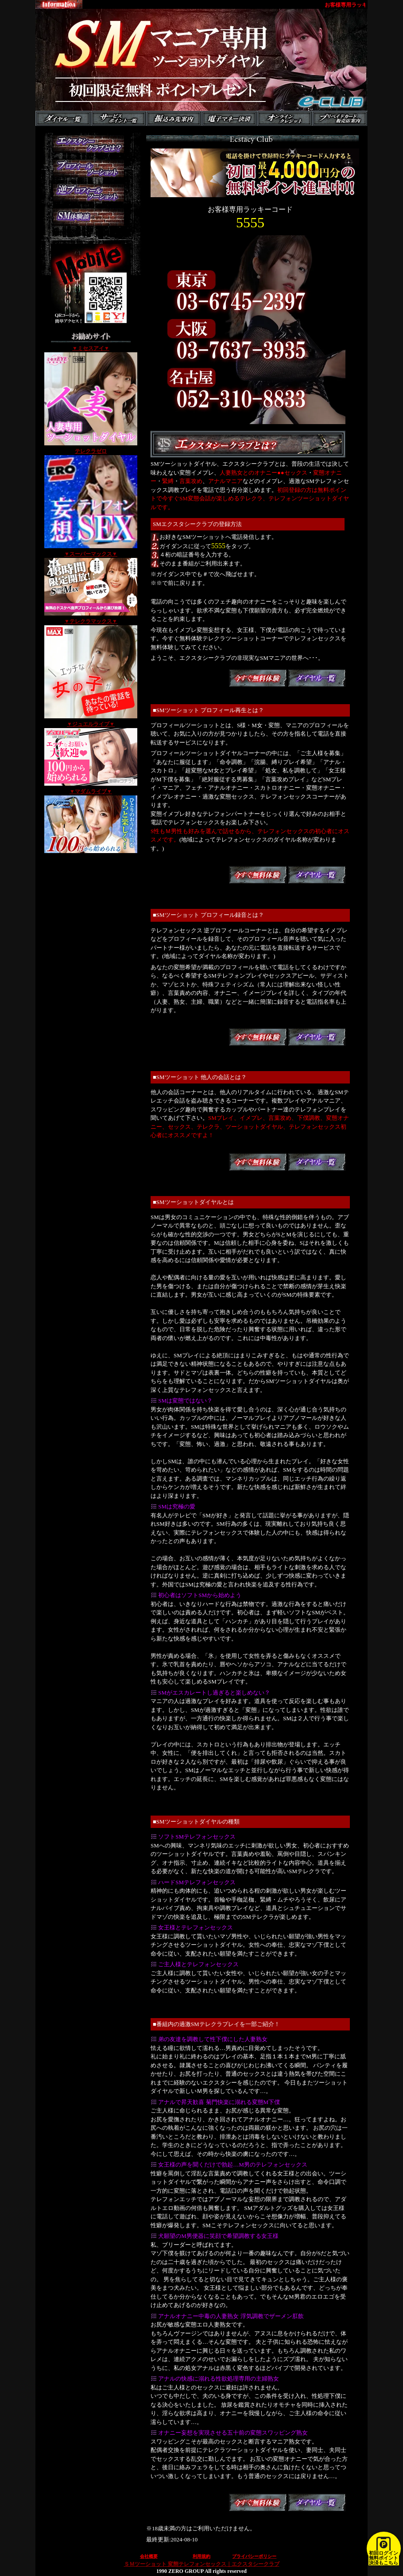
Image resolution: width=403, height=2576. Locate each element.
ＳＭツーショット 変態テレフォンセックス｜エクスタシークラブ (201, 2564)
